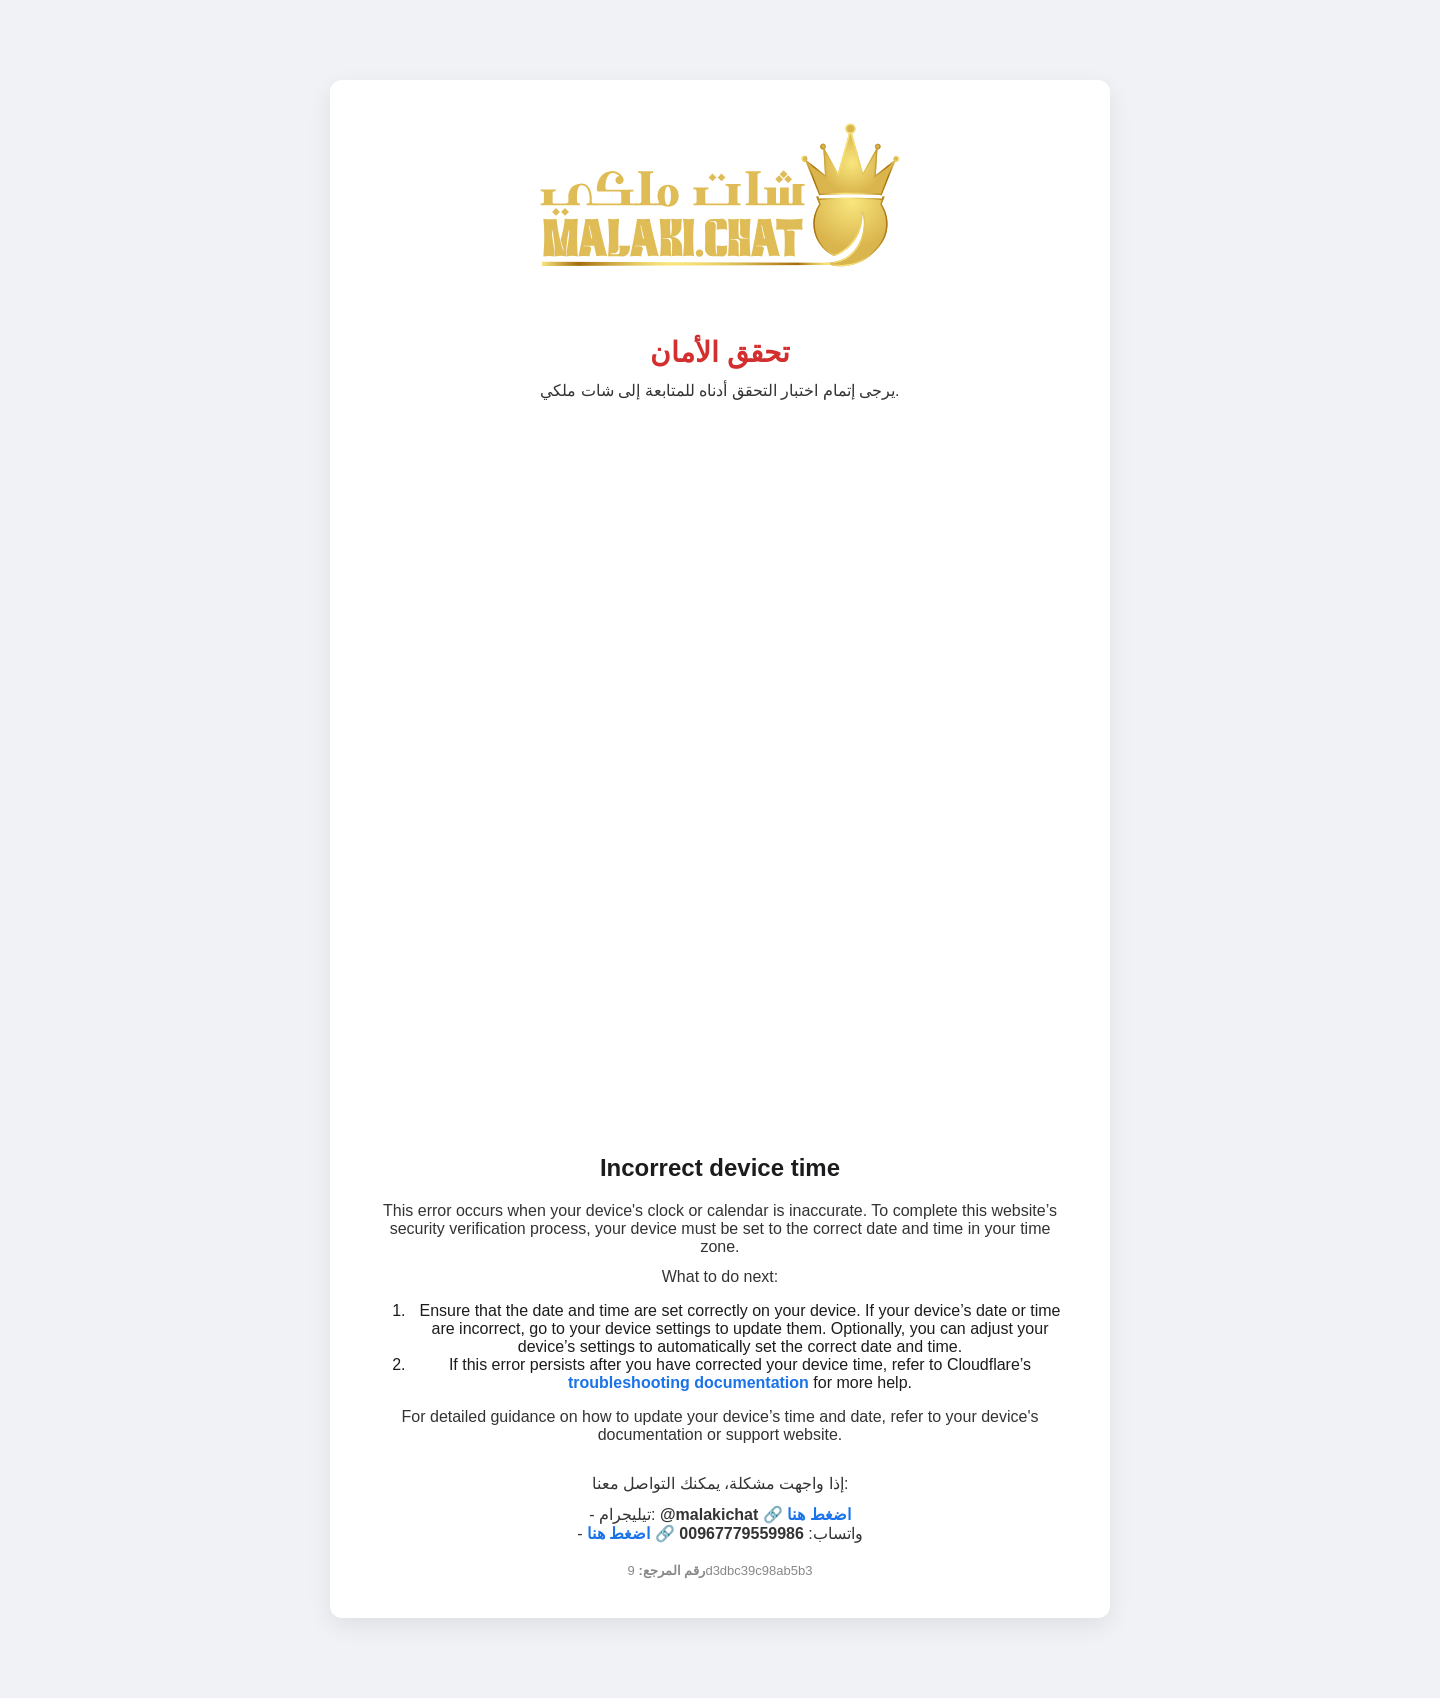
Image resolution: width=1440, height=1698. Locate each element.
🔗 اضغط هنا (807, 1514)
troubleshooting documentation (688, 1382)
